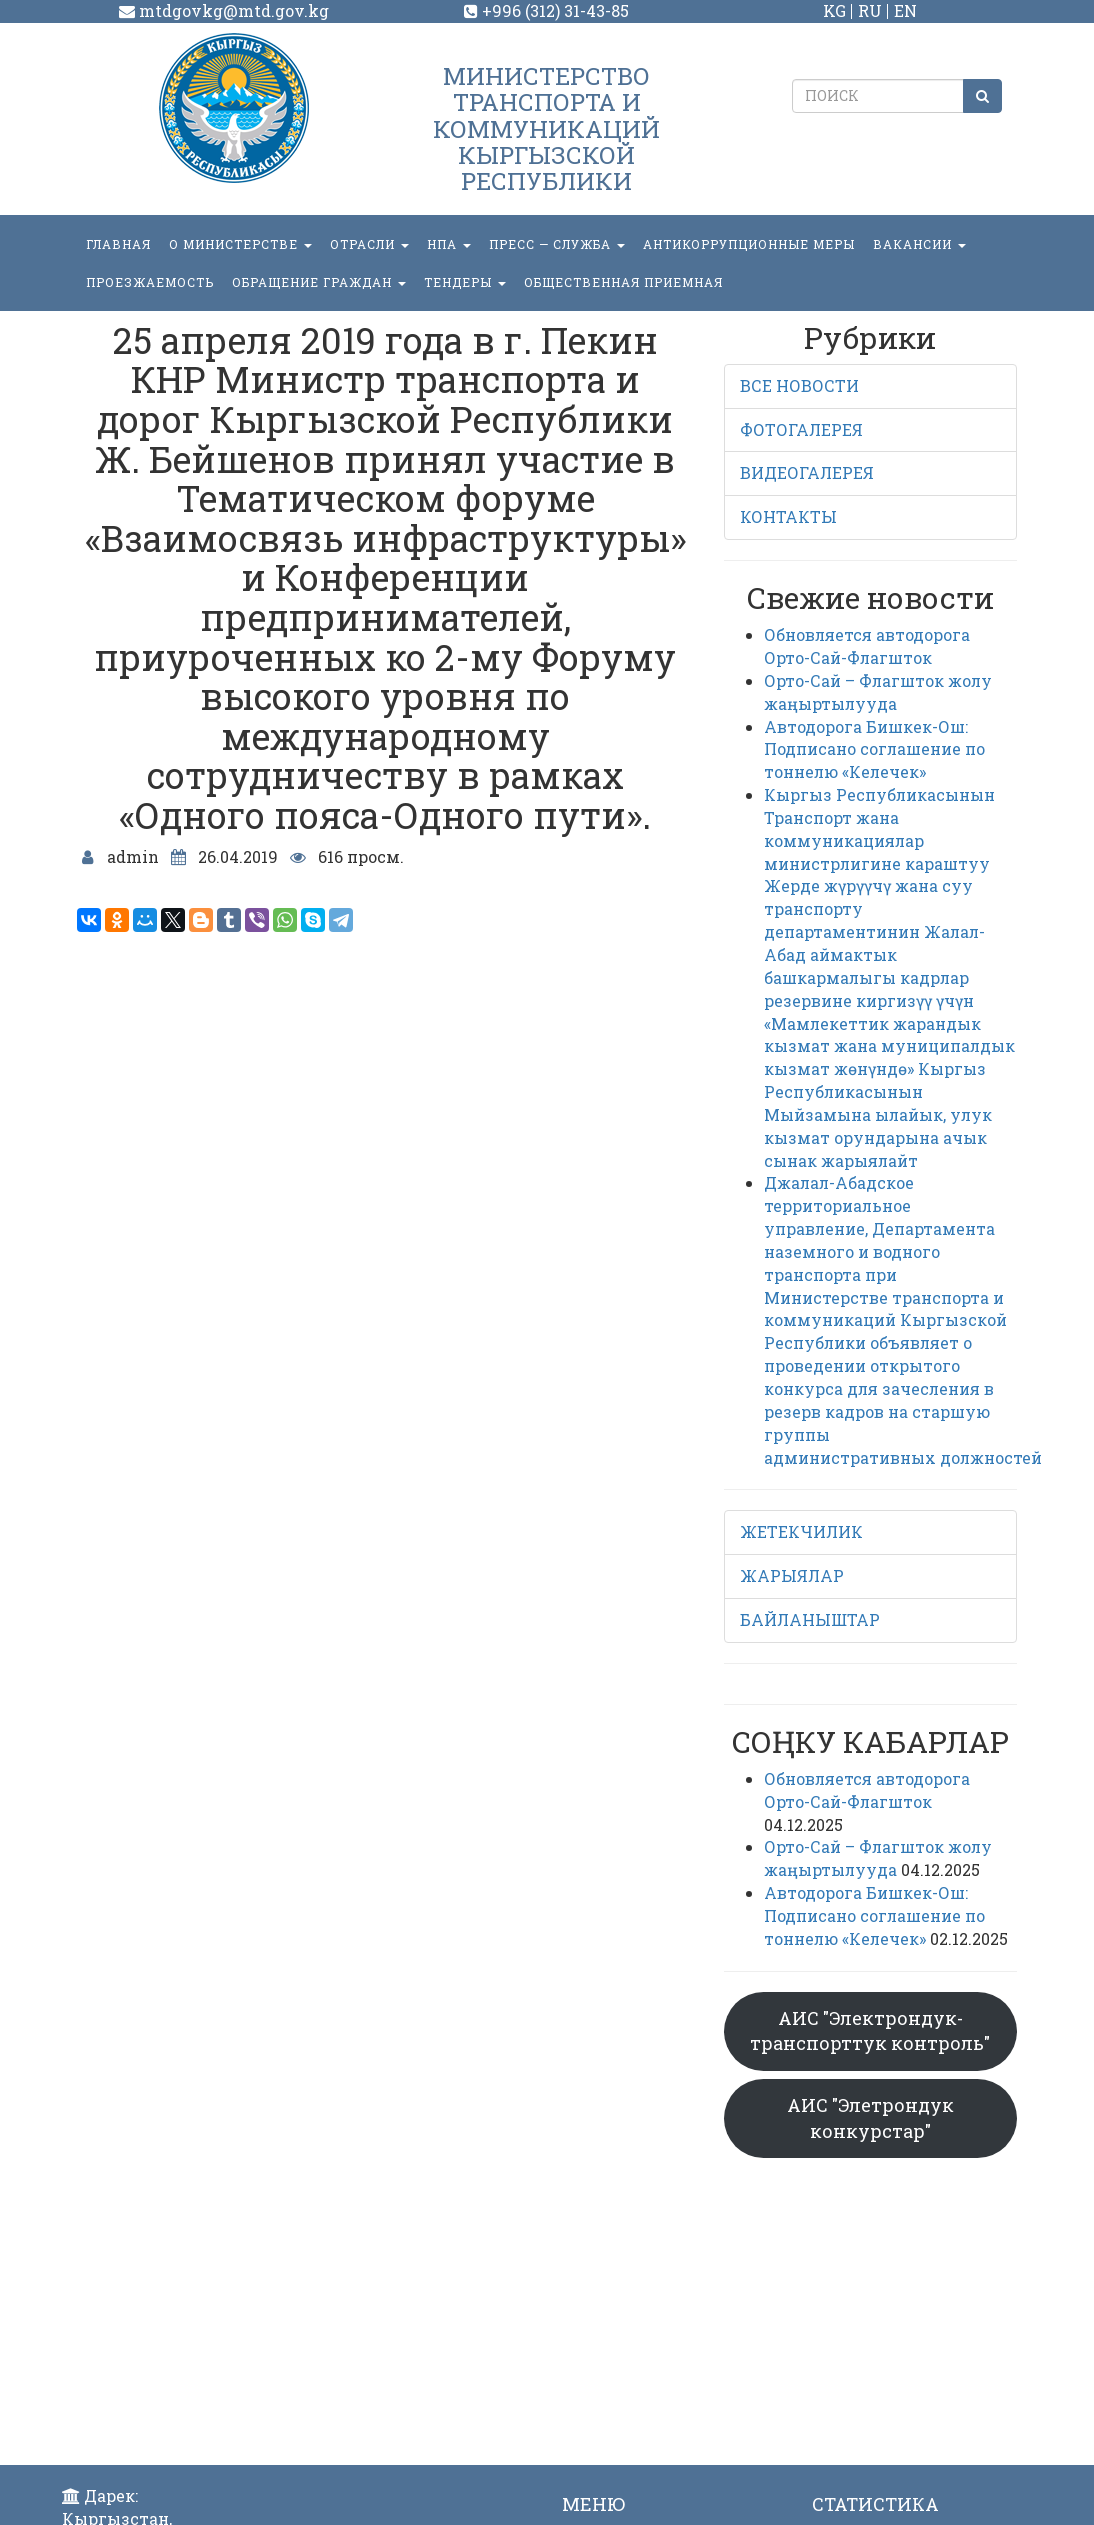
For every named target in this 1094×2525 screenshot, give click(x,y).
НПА (449, 244)
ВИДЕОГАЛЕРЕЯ (807, 472)
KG (834, 10)
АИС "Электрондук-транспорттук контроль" (870, 2031)
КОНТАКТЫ (788, 516)
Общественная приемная (623, 282)
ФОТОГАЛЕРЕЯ (801, 429)
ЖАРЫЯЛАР (792, 1575)
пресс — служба (557, 244)
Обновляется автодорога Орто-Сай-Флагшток (867, 646)
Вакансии (919, 244)
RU (870, 10)
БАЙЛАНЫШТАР (810, 1619)
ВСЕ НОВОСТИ (799, 385)
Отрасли (369, 244)
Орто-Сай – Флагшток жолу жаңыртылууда (878, 692)
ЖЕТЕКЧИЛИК (801, 1531)
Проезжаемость (150, 282)
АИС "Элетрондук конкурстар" (870, 2118)
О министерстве (240, 244)
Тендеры (465, 282)
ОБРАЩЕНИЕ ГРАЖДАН (319, 282)
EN (905, 10)
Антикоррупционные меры (749, 244)
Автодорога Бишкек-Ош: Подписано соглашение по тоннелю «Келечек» (874, 749)
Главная (118, 244)
